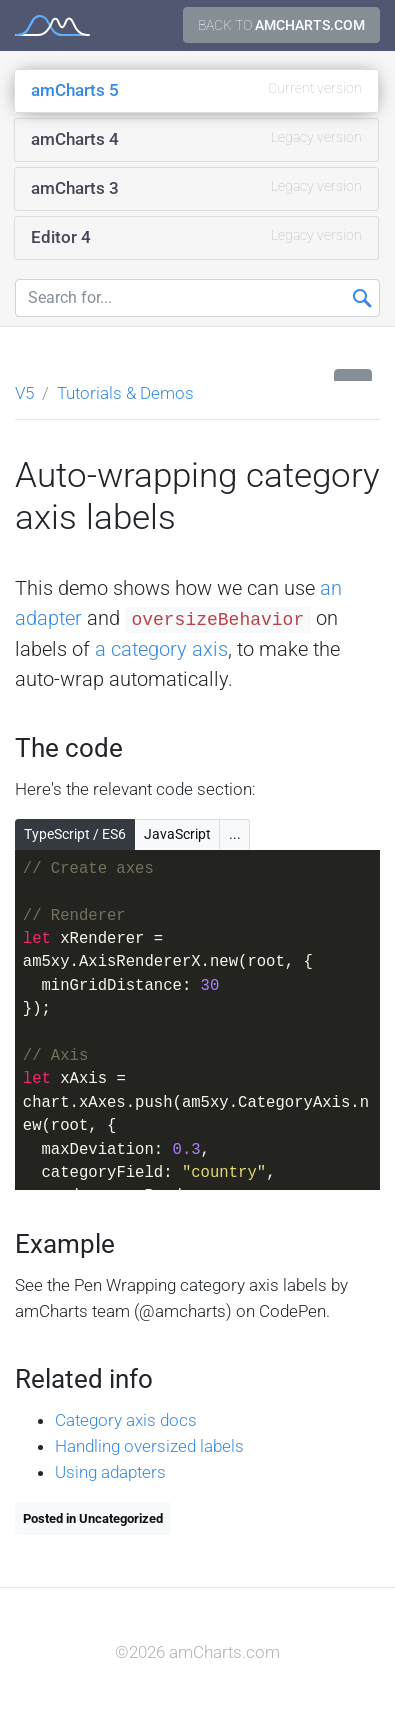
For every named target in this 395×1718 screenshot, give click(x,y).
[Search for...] (197, 298)
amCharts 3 (196, 187)
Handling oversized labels (149, 1446)
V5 (24, 393)
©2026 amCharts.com (197, 1652)
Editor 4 (196, 236)
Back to (281, 25)
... (235, 834)
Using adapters (110, 1472)
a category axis (161, 649)
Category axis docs (126, 1420)
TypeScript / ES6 (75, 834)
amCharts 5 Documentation (52, 25)
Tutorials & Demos (125, 393)
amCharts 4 (196, 138)
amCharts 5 (196, 89)
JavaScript (177, 834)
